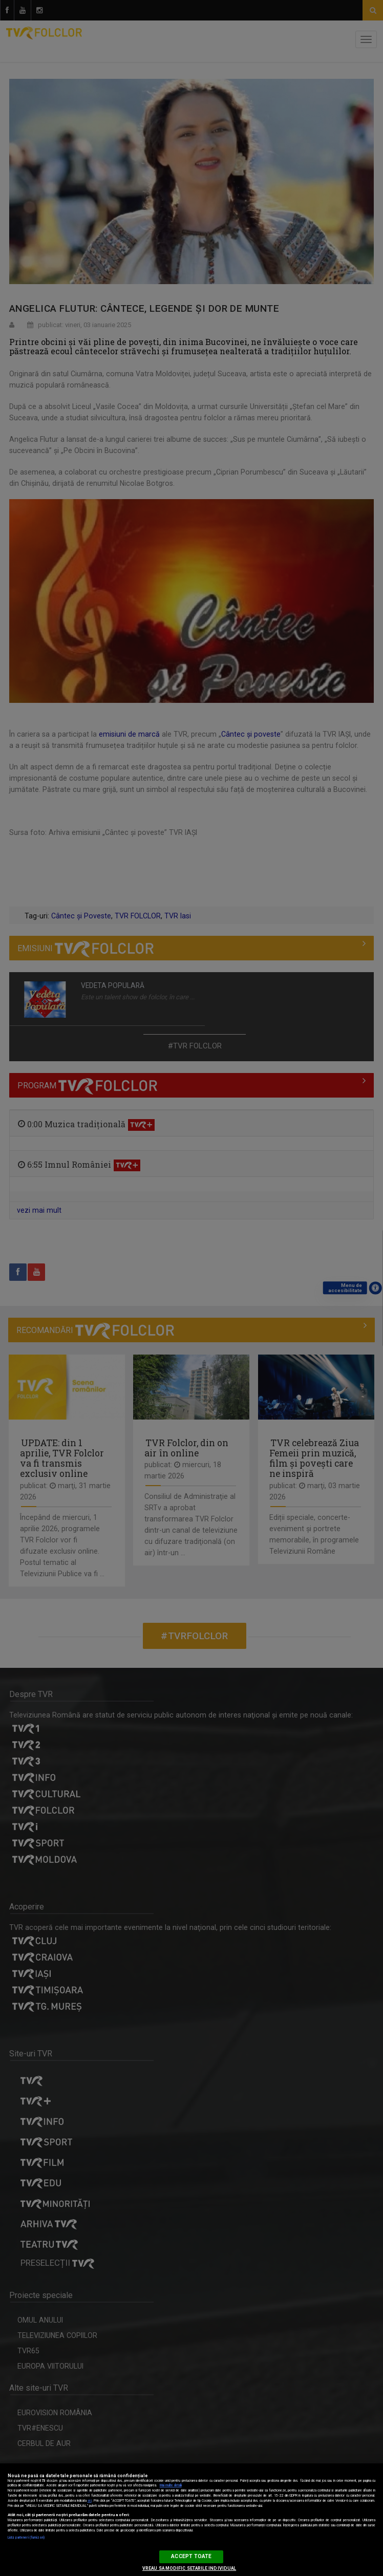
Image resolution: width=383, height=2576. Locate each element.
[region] (191, 2519)
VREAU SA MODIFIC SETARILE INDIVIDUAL (189, 2568)
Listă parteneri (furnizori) (26, 2538)
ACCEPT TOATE (191, 2556)
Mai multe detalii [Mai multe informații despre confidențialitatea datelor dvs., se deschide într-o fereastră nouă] (171, 2485)
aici (90, 2501)
